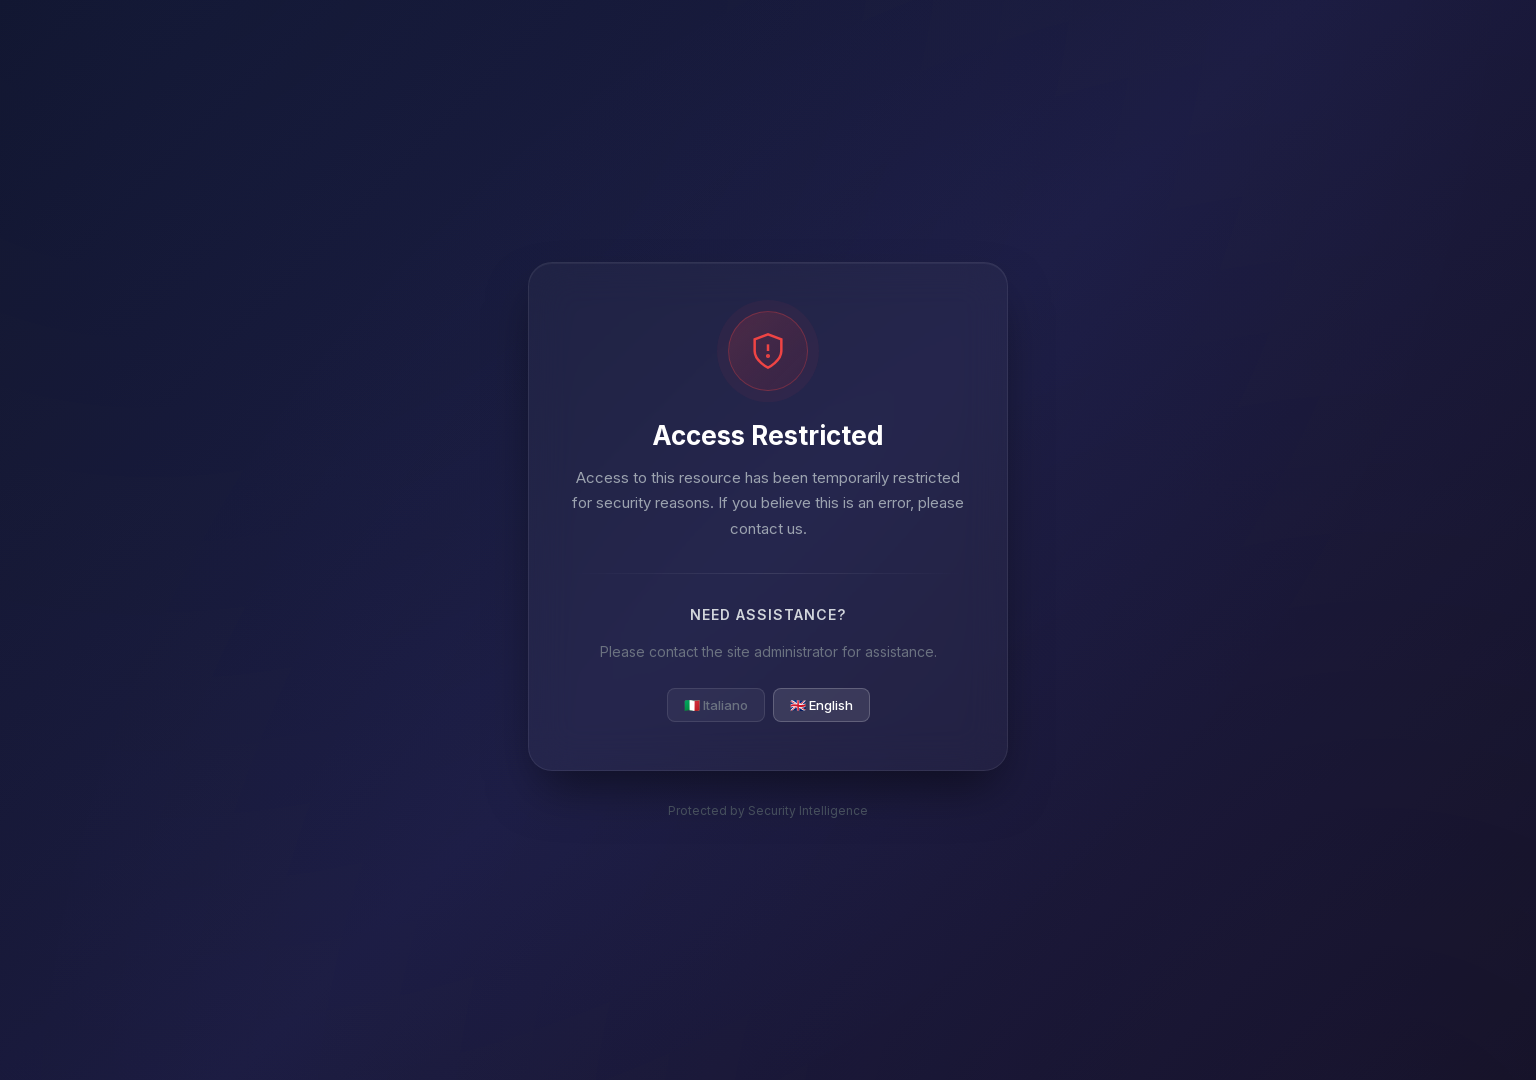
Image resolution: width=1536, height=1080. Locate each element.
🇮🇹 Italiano (716, 705)
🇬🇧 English (821, 705)
